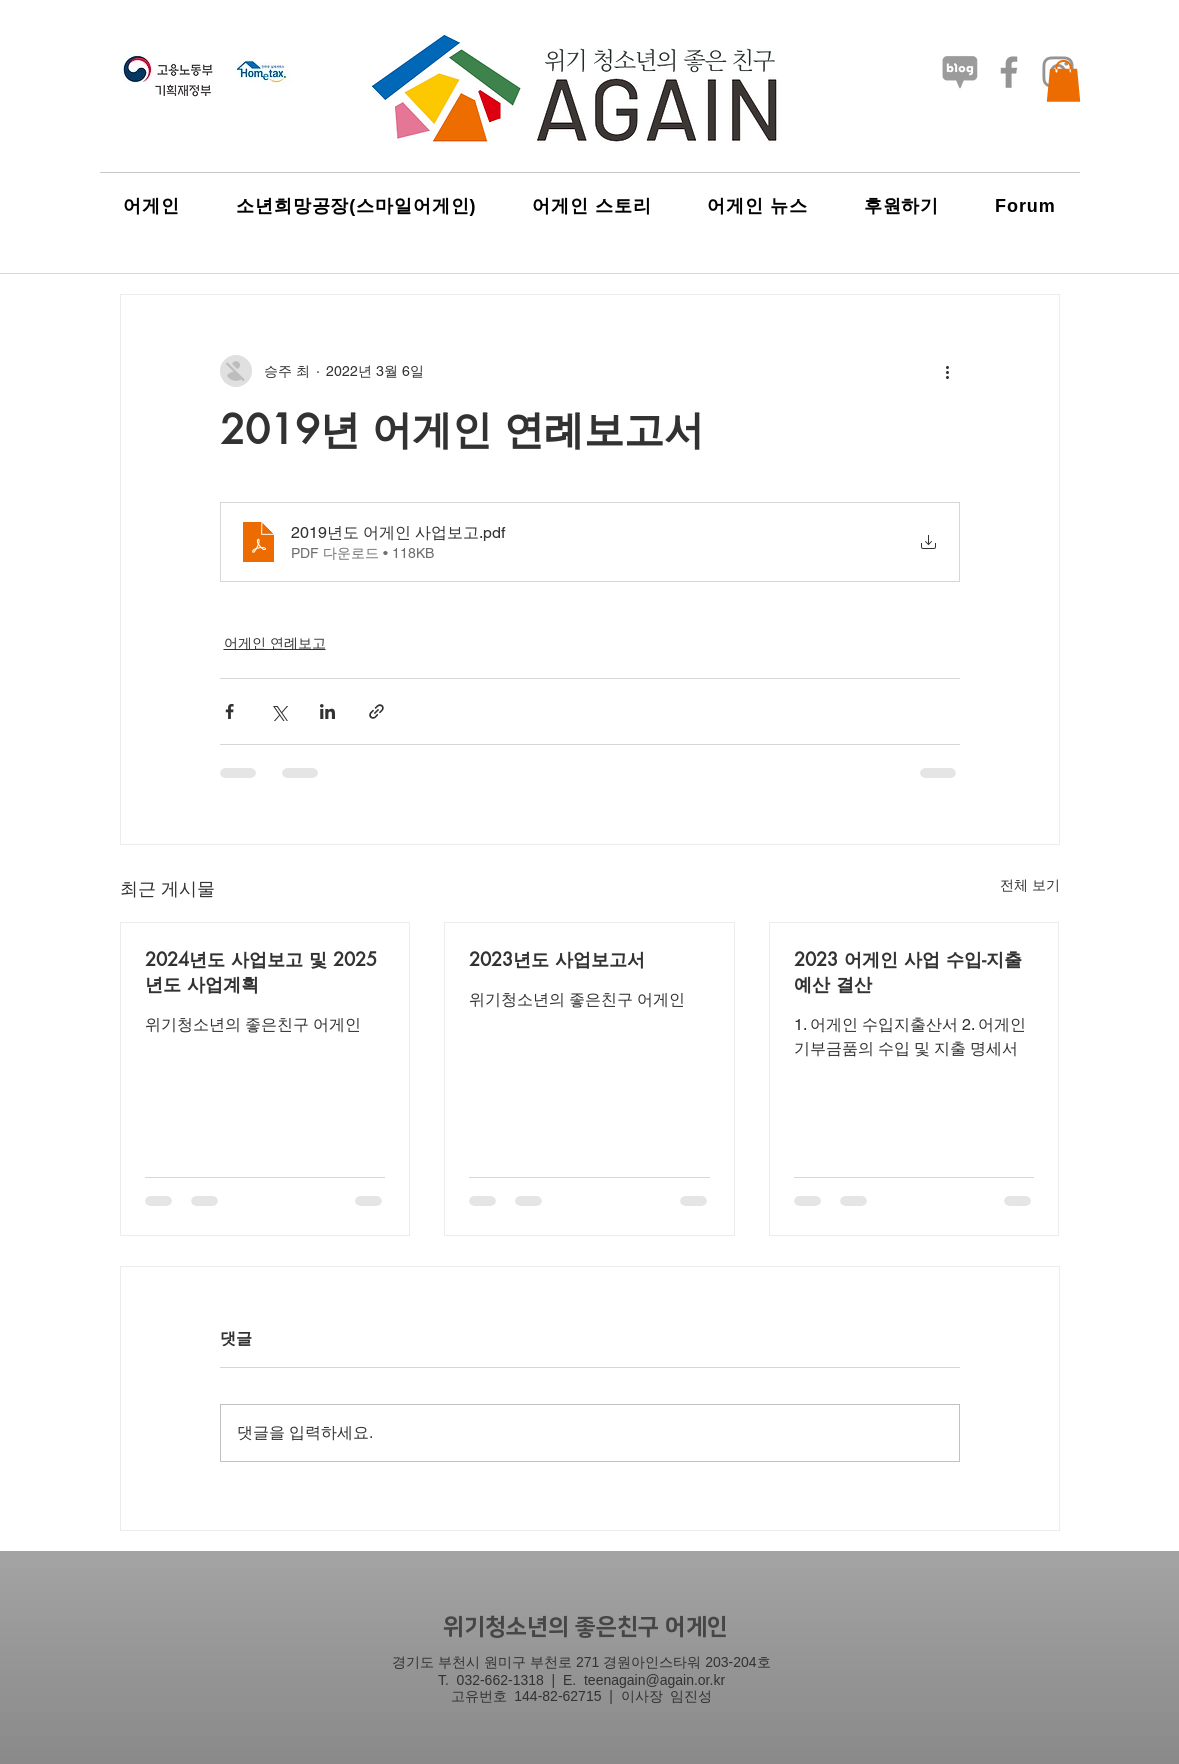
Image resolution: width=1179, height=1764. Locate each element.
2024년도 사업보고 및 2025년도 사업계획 (261, 971)
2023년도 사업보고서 (557, 959)
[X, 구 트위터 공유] (278, 711)
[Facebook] (1009, 72)
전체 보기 (1030, 885)
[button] (1063, 81)
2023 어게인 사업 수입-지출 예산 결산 (908, 971)
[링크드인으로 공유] (327, 711)
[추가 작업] (948, 371)
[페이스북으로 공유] (229, 711)
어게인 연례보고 (275, 643)
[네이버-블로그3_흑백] (960, 72)
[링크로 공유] (376, 711)
